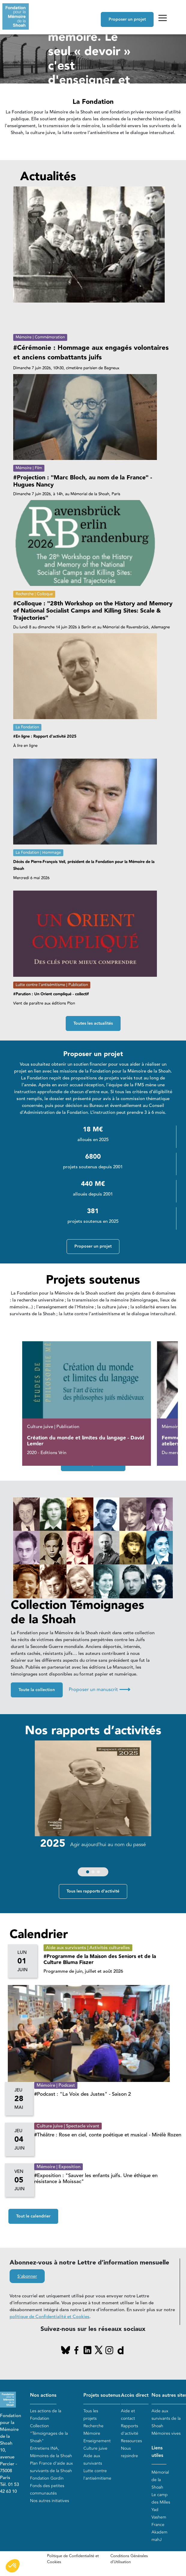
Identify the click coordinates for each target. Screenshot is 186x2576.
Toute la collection (37, 1690)
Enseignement (97, 2441)
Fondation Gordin (47, 2478)
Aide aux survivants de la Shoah (166, 2418)
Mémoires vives (166, 2433)
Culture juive (95, 2448)
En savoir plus (69, 123)
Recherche (93, 2426)
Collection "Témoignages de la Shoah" (49, 2433)
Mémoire (91, 2433)
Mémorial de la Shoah (160, 2479)
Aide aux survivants (92, 2459)
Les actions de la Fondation (45, 2415)
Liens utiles (157, 2451)
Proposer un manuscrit (99, 1689)
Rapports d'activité (129, 2430)
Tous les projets (90, 2415)
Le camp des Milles (161, 2498)
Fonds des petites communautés (47, 2489)
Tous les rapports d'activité (93, 1891)
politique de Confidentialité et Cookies (49, 2316)
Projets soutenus (101, 2395)
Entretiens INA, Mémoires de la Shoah (51, 2452)
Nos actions (43, 2395)
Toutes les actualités (93, 1023)
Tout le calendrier (33, 2216)
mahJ (157, 2539)
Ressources (131, 2441)
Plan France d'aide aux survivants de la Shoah (51, 2467)
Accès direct (134, 2395)
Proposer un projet (127, 19)
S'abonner (27, 2276)
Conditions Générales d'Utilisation (129, 2559)
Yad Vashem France (159, 2517)
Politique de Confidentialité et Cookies (73, 2559)
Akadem (159, 2532)
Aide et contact (128, 2415)
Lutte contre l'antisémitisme (97, 2474)
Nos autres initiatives (49, 2501)
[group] (92, 1809)
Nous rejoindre (129, 2452)
